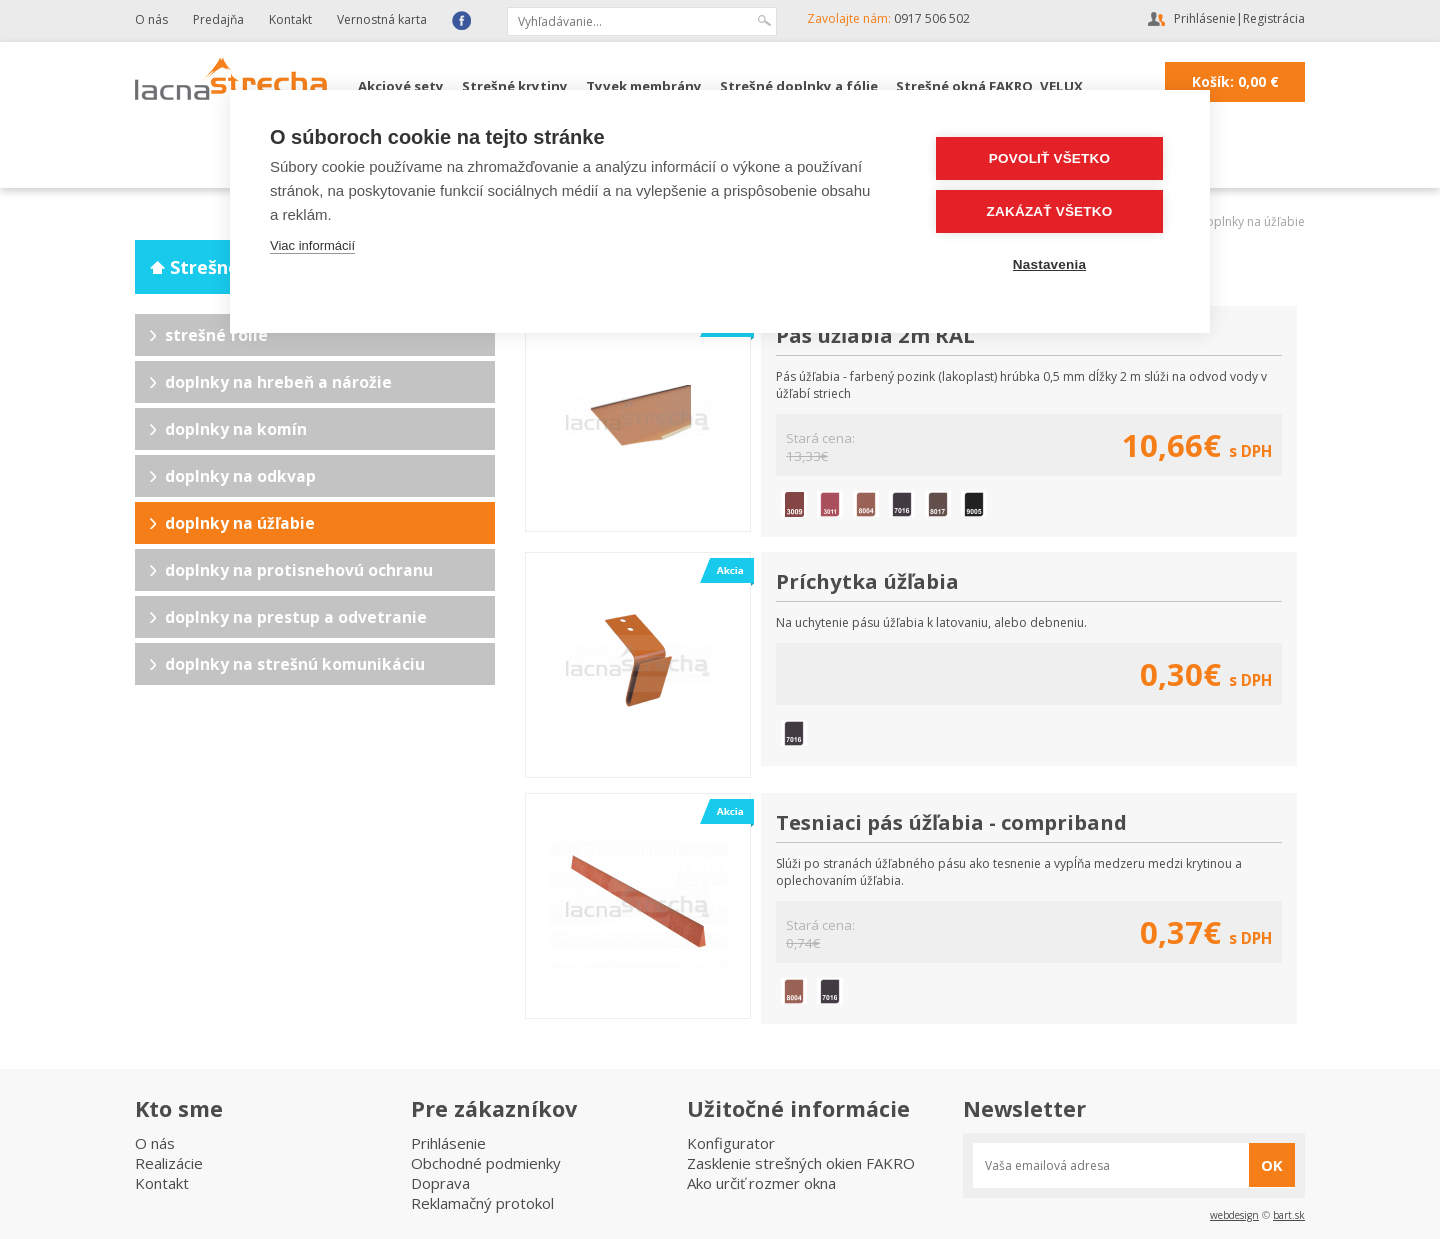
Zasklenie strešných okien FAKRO (801, 1163)
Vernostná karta (382, 19)
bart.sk (1289, 1215)
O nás (151, 19)
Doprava (440, 1183)
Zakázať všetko (1050, 211)
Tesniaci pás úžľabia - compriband (951, 822)
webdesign (1234, 1215)
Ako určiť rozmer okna (761, 1183)
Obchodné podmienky (486, 1163)
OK (1272, 1165)
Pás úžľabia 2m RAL (875, 335)
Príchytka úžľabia (867, 581)
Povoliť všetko (1049, 158)
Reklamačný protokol (482, 1203)
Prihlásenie (1205, 18)
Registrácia (1274, 18)
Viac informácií (312, 245)
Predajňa (218, 19)
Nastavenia (1049, 264)
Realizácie (169, 1163)
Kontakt (290, 19)
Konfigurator (731, 1143)
